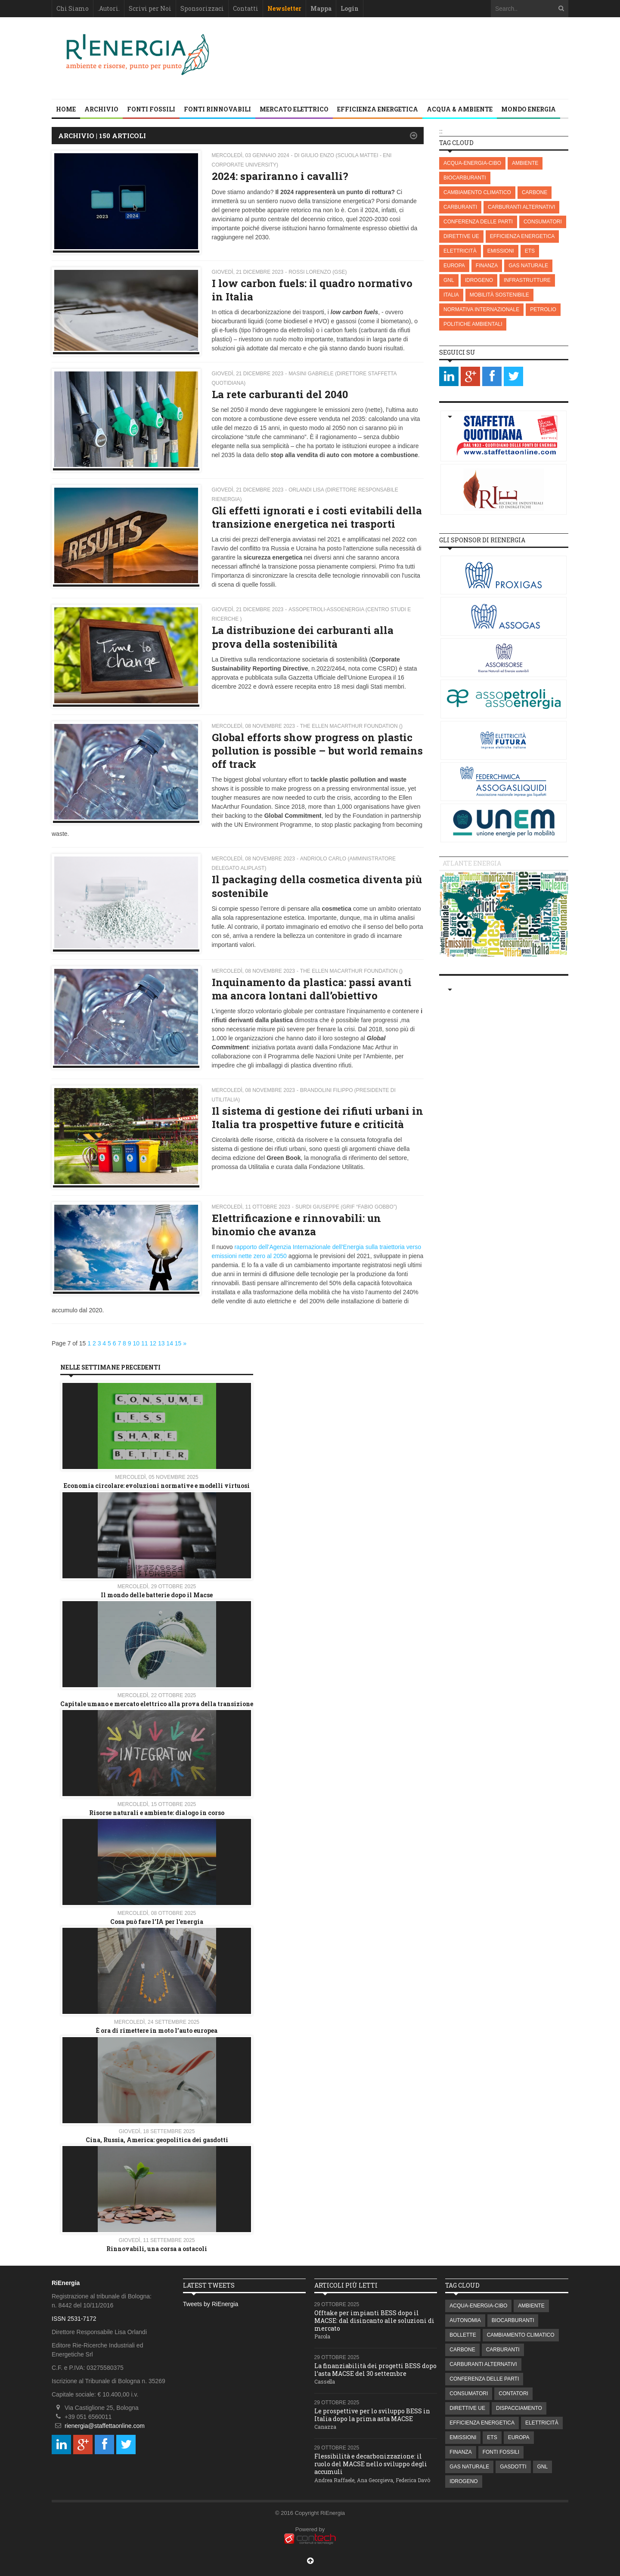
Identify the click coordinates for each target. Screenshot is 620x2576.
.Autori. (109, 8)
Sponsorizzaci (202, 8)
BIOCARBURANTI (464, 178)
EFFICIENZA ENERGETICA (377, 109)
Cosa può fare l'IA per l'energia (156, 1921)
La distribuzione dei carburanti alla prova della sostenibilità (303, 636)
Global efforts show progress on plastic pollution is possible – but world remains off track (317, 750)
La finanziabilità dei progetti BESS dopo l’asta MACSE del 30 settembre (375, 2370)
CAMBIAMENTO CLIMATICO (477, 192)
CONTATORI (513, 2393)
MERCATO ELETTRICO (294, 109)
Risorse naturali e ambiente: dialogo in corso (156, 1813)
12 (152, 1343)
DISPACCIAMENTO (519, 2408)
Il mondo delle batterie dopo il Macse (157, 1595)
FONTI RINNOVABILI (217, 109)
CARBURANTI (460, 207)
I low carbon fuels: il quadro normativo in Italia (312, 289)
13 (161, 1343)
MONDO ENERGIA (528, 109)
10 (136, 1343)
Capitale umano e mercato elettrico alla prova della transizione (156, 1704)
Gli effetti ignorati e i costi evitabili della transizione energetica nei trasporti (317, 517)
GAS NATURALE (528, 266)
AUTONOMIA (465, 2320)
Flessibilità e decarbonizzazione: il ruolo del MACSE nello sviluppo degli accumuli (370, 2464)
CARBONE (534, 192)
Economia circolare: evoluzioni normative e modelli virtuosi (157, 1485)
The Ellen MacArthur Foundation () (351, 726)
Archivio (101, 109)
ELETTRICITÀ (460, 251)
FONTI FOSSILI (151, 109)
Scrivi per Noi (150, 8)
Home (66, 109)
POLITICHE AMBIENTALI (472, 324)
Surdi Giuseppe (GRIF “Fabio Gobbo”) (346, 1207)
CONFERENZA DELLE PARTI (478, 222)
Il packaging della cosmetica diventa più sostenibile (317, 886)
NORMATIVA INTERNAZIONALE (481, 309)
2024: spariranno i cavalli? (280, 176)
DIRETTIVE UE (461, 236)
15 (178, 1343)
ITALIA (451, 295)
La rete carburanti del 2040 (280, 394)
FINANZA (487, 266)
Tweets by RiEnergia (210, 2304)
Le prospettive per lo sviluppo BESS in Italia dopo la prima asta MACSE (372, 2415)
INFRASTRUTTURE (527, 280)
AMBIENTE (525, 163)
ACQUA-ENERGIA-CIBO (472, 163)
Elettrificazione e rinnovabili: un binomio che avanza (296, 1224)
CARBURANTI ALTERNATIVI (521, 207)
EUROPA (454, 266)
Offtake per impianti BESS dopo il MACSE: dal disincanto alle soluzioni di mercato (374, 2320)
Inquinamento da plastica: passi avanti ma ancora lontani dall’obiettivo (312, 988)
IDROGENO (479, 280)
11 (144, 1343)
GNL (448, 280)
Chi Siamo (72, 8)
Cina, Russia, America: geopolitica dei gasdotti (157, 2140)
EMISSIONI (500, 251)
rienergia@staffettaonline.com (105, 2425)
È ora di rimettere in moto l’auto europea (156, 2030)
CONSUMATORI (543, 222)
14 (169, 1343)
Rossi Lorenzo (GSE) (317, 272)
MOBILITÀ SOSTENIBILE (499, 295)
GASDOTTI (513, 2467)
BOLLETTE (463, 2335)
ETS (530, 251)
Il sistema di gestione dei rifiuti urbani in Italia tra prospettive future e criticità (317, 1117)
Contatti (245, 8)
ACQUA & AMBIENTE (460, 109)
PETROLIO (543, 309)
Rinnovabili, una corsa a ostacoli (156, 2249)
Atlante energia (472, 863)
